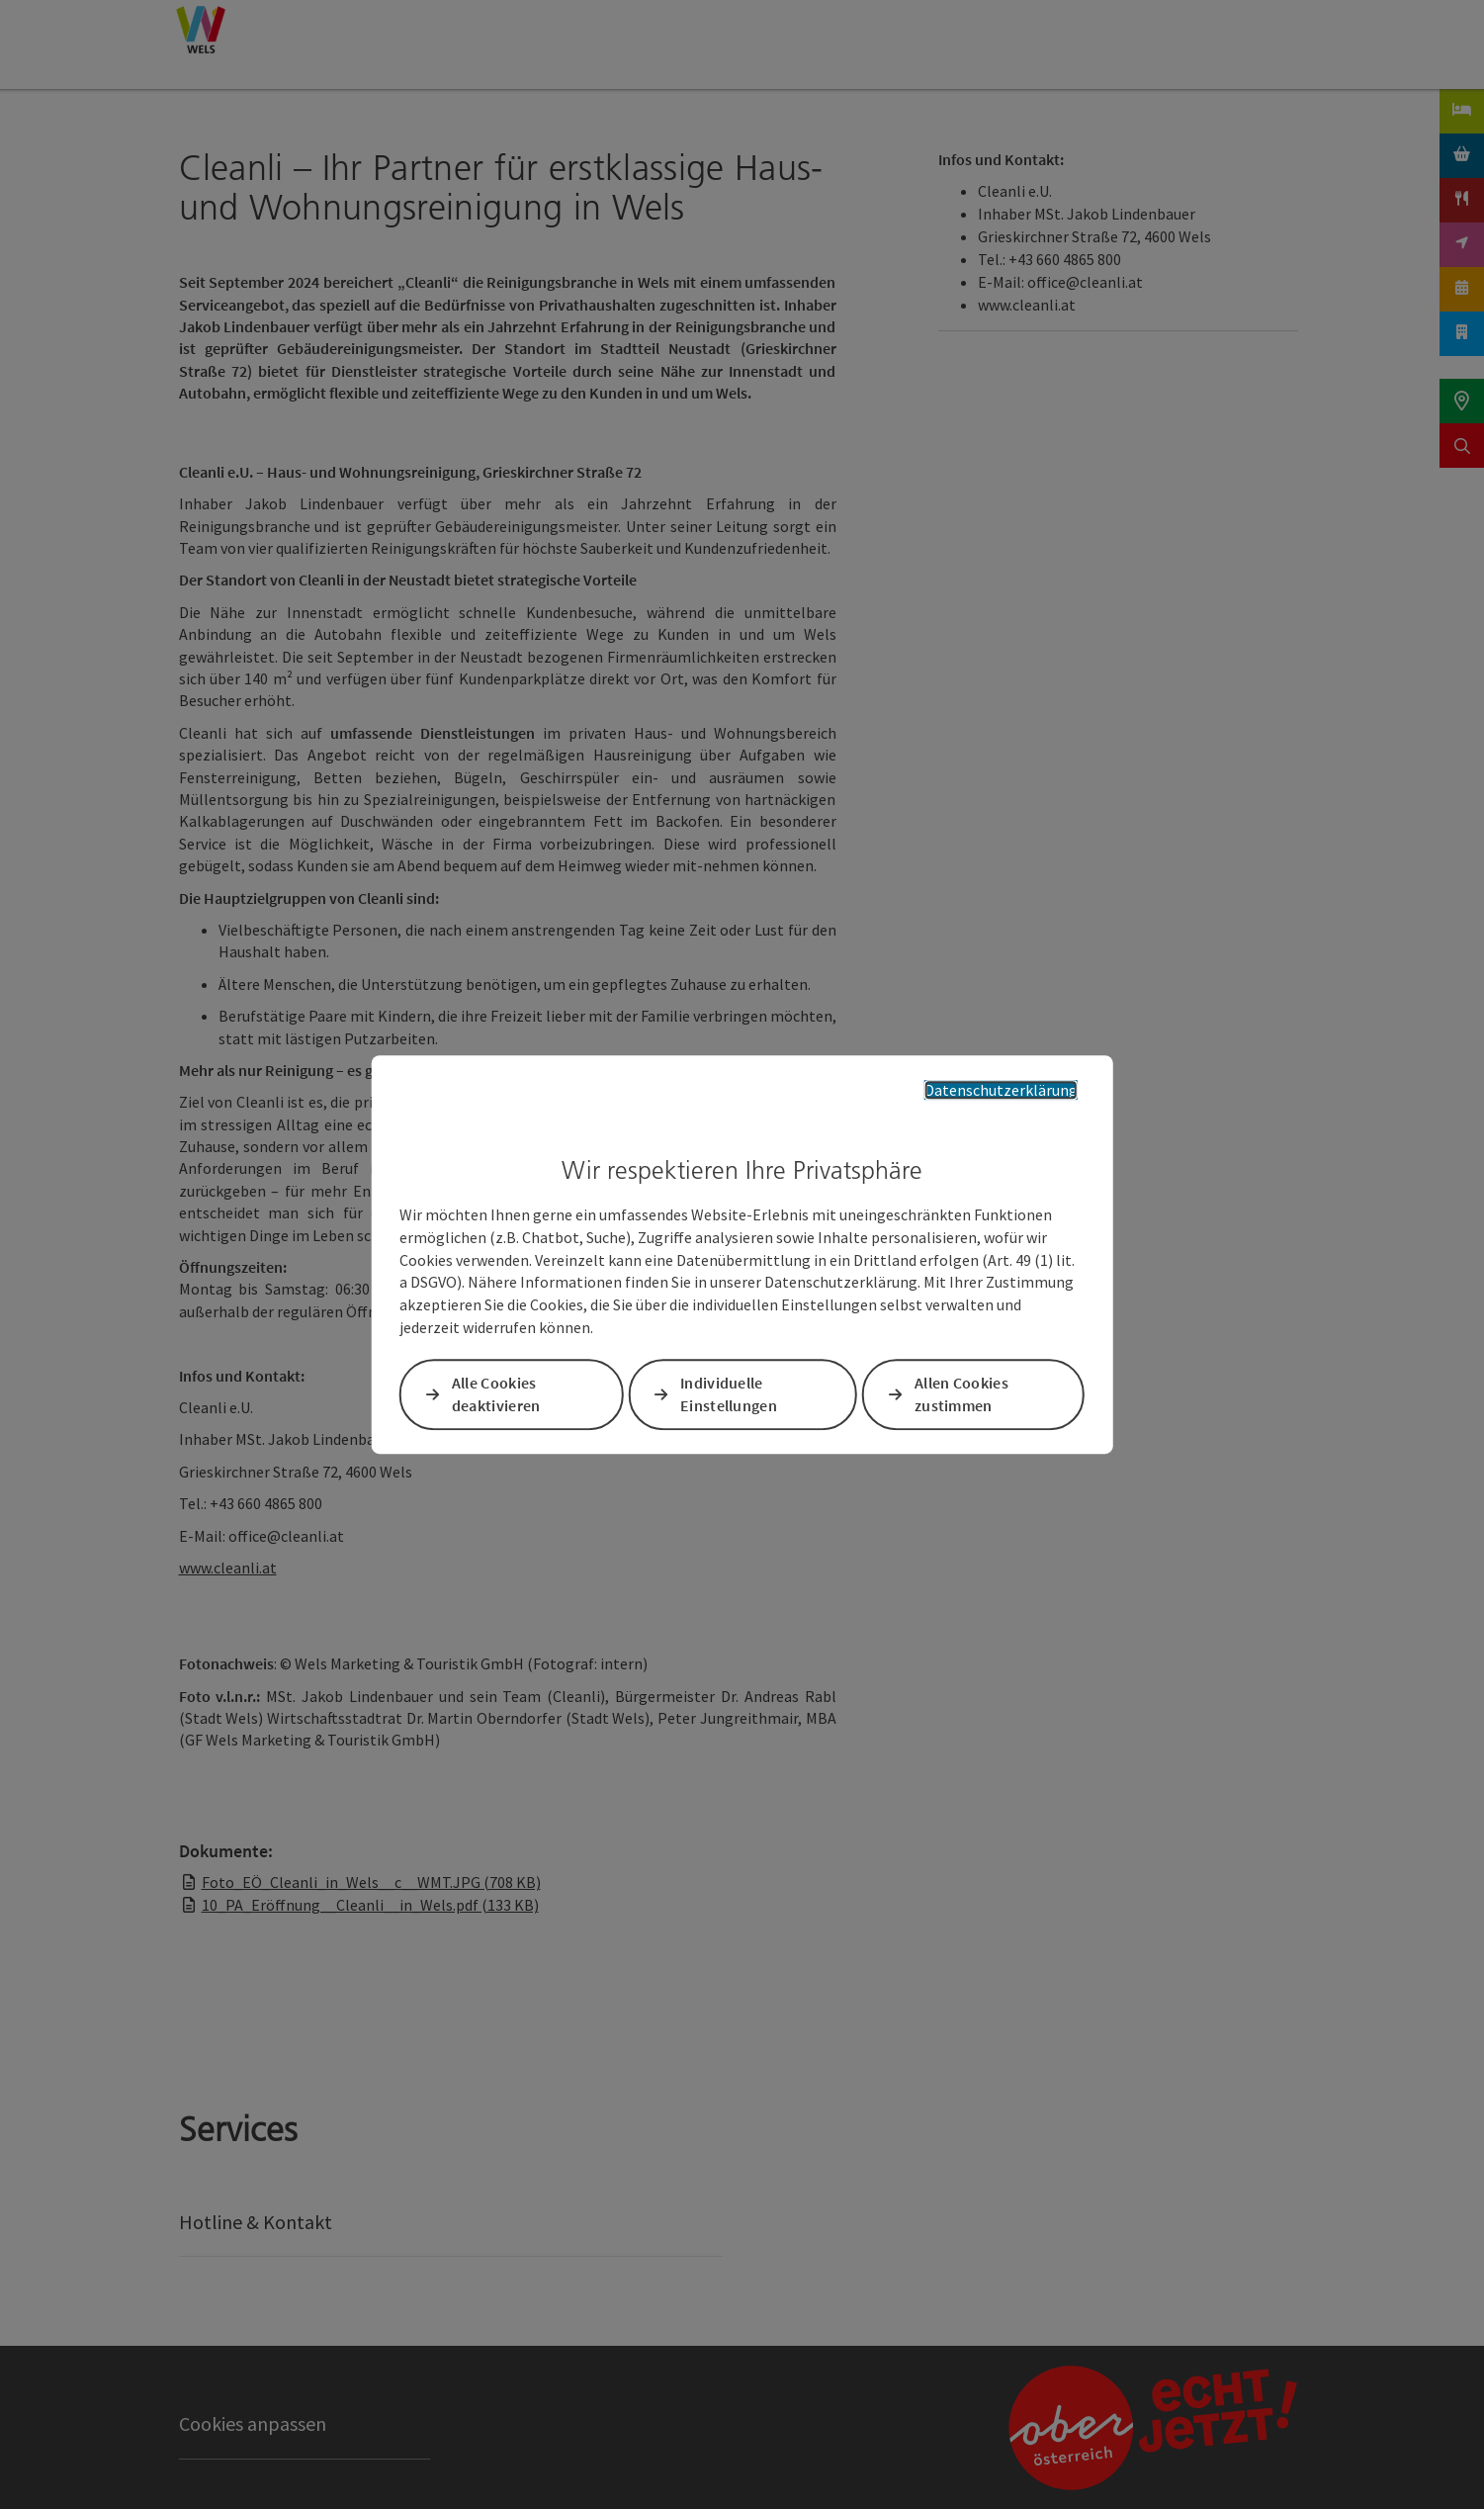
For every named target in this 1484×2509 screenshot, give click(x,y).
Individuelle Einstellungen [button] (728, 1394)
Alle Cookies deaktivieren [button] (496, 1394)
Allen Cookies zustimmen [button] (961, 1394)
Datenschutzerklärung (1001, 1090)
